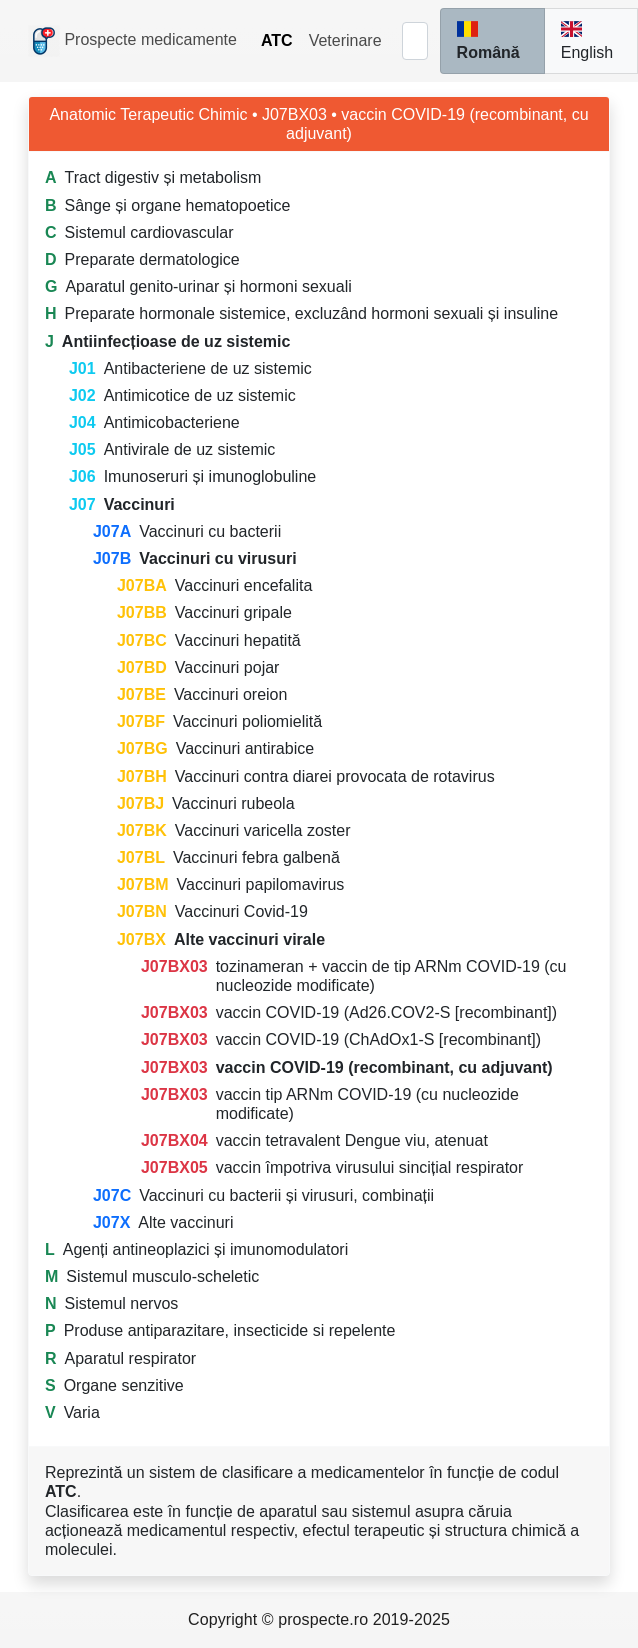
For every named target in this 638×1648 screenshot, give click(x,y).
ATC (277, 40)
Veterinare (345, 40)
